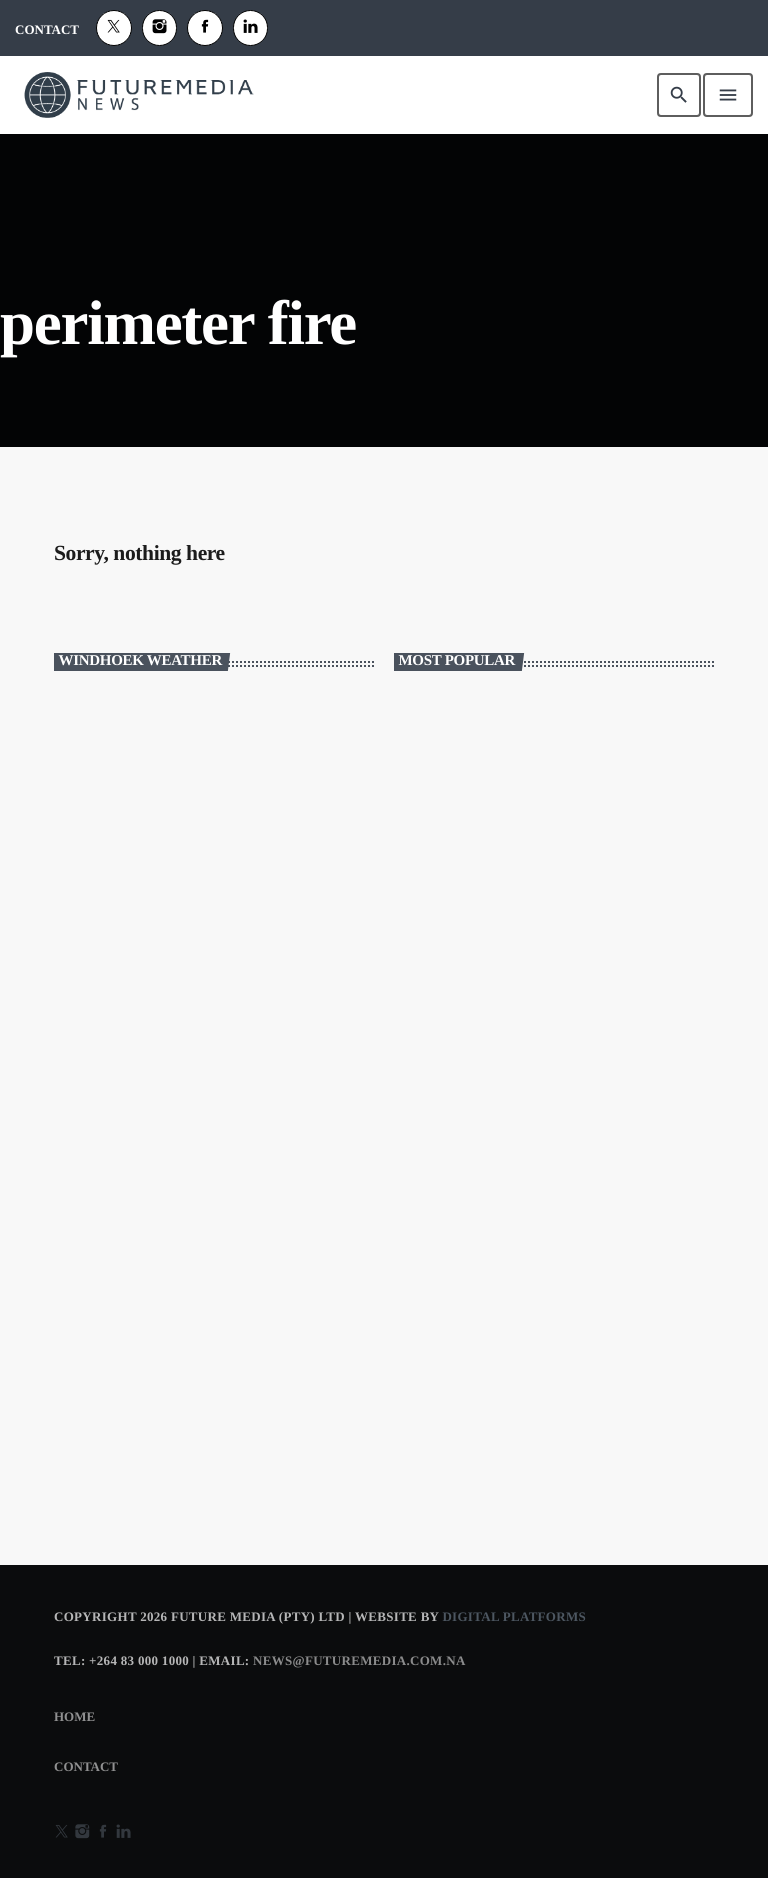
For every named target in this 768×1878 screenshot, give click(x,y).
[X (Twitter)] (114, 28)
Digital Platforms (514, 1616)
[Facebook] (205, 28)
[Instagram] (160, 28)
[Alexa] (251, 28)
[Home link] (139, 95)
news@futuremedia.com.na (359, 1660)
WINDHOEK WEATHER (214, 768)
